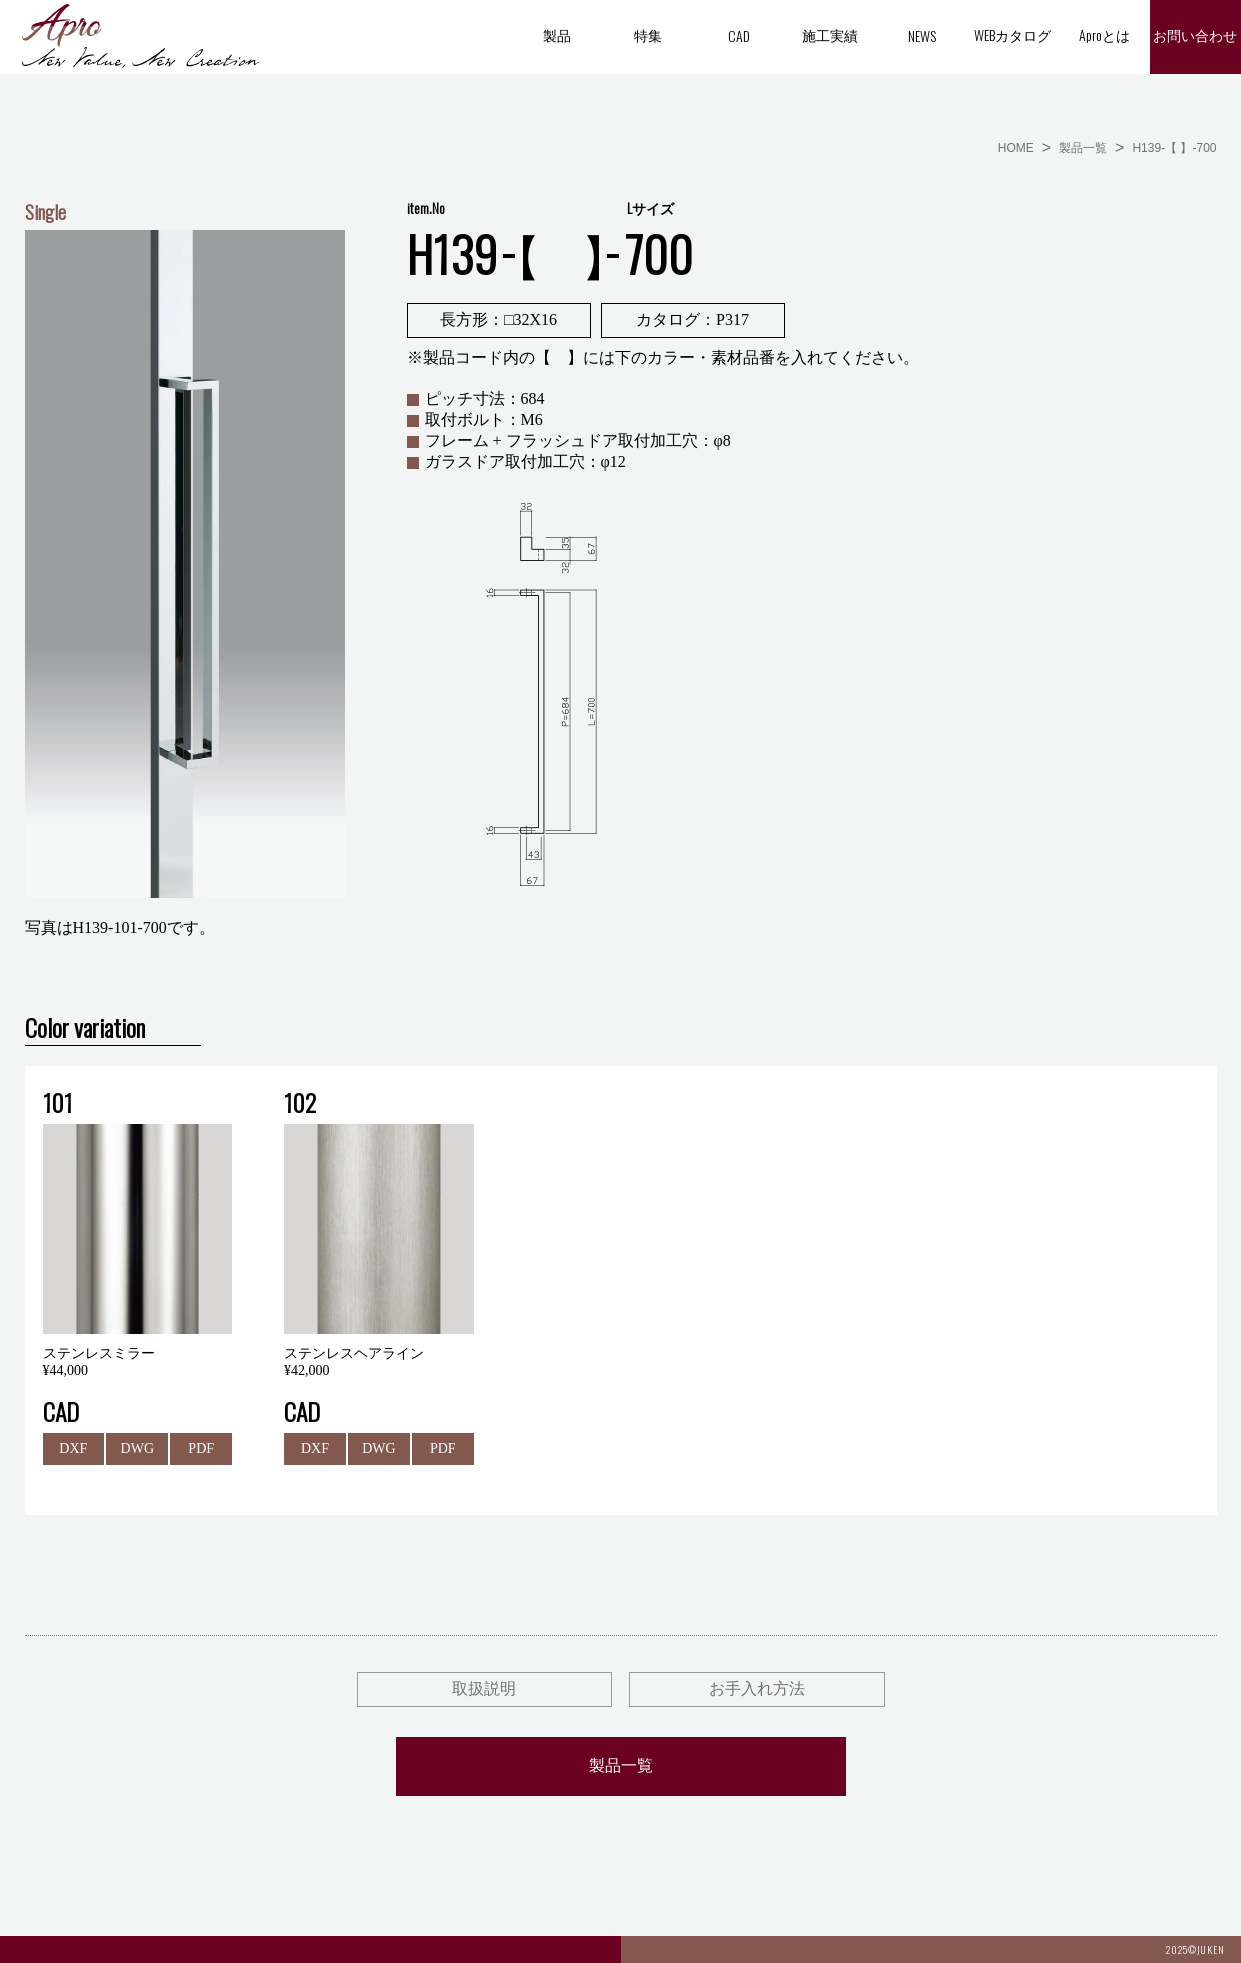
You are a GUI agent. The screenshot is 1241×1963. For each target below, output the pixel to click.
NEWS (922, 35)
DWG (137, 1448)
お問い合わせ (1195, 36)
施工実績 (830, 34)
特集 (648, 34)
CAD (739, 35)
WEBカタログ (1012, 34)
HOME (1016, 148)
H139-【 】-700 (1174, 148)
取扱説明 (484, 1688)
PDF (201, 1448)
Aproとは (1104, 34)
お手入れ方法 (757, 1688)
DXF (73, 1448)
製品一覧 (1083, 148)
